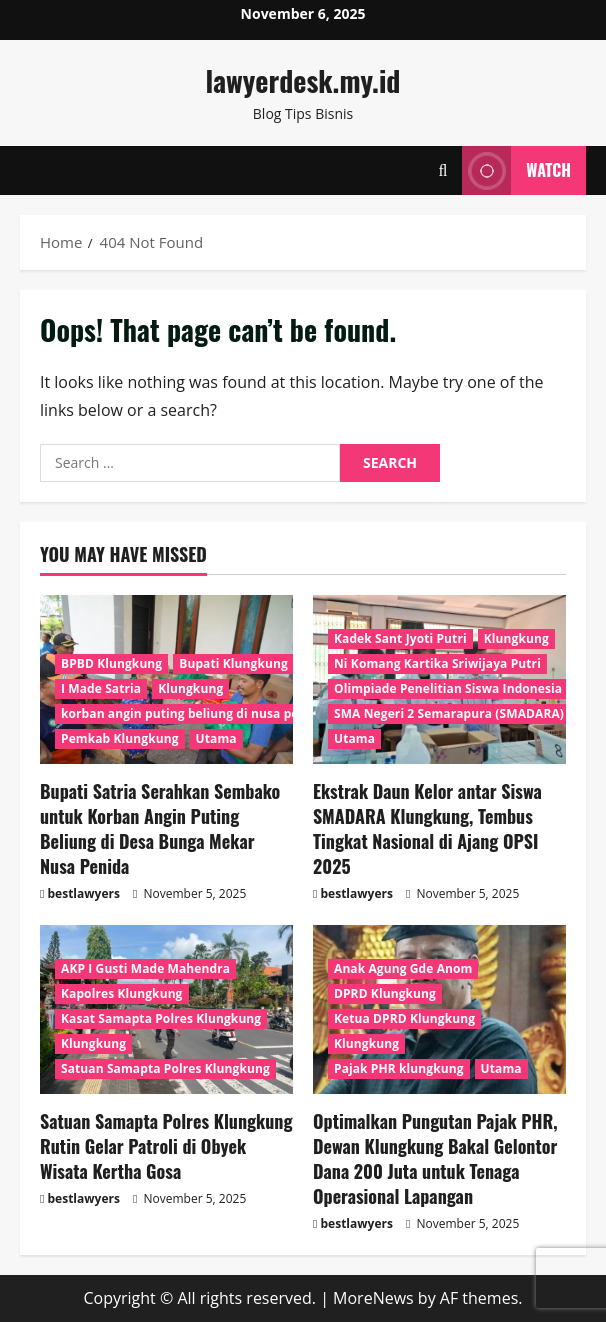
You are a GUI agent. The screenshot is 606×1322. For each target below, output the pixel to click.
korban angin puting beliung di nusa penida (193, 713)
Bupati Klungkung (233, 663)
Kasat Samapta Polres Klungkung (161, 1018)
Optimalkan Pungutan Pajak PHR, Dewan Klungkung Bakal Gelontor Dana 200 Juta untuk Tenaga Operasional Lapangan (435, 1159)
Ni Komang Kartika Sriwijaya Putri (437, 663)
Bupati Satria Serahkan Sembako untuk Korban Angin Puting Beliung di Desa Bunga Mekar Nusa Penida (160, 829)
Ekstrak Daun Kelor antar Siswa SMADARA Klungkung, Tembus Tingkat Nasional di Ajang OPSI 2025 (427, 829)
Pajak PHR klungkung (399, 1068)
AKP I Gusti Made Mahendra (145, 968)
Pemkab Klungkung (120, 738)
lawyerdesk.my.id (303, 80)
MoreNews (373, 1298)
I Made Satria (101, 688)
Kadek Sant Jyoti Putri (400, 638)
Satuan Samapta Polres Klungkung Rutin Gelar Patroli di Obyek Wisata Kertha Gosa (166, 1146)
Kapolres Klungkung (122, 993)
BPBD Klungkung (111, 663)
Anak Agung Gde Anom (403, 968)
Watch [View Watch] (516, 170)
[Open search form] (442, 170)
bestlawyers (84, 893)
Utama (216, 738)
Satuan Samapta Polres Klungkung (165, 1068)
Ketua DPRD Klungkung (404, 1018)
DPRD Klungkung (385, 993)
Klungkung (190, 688)
